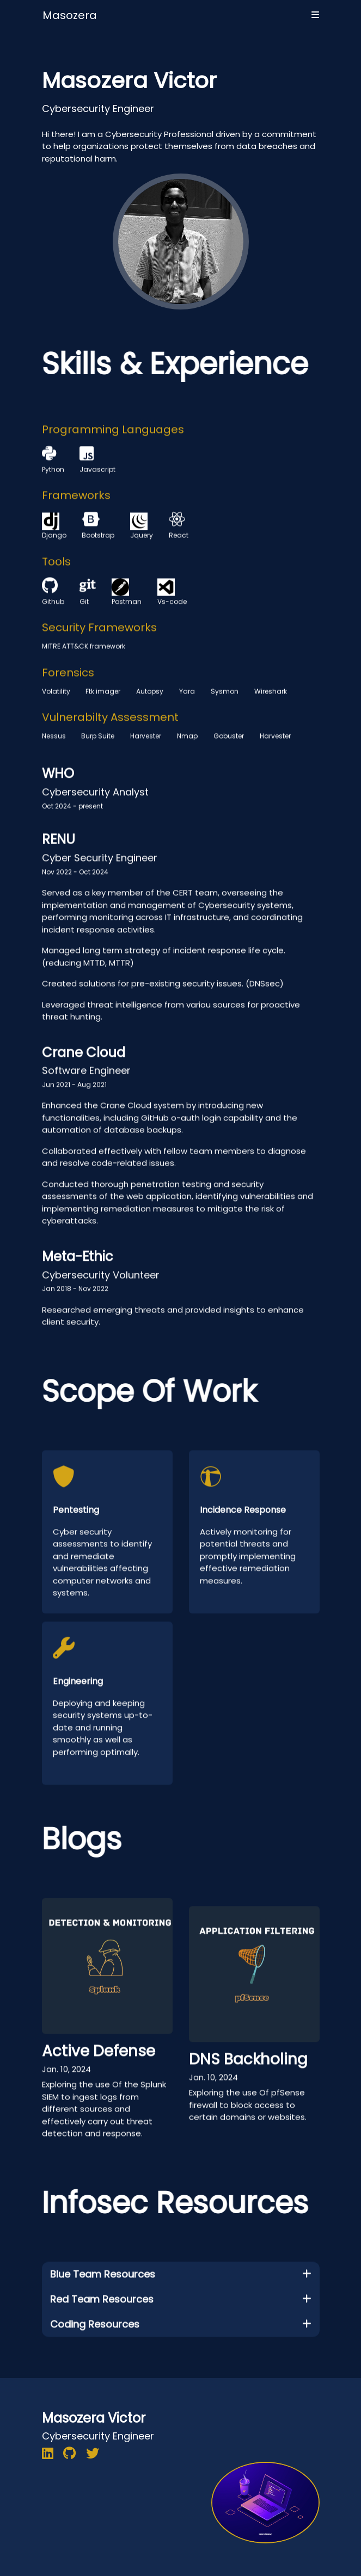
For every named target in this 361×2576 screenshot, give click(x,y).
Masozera (69, 15)
